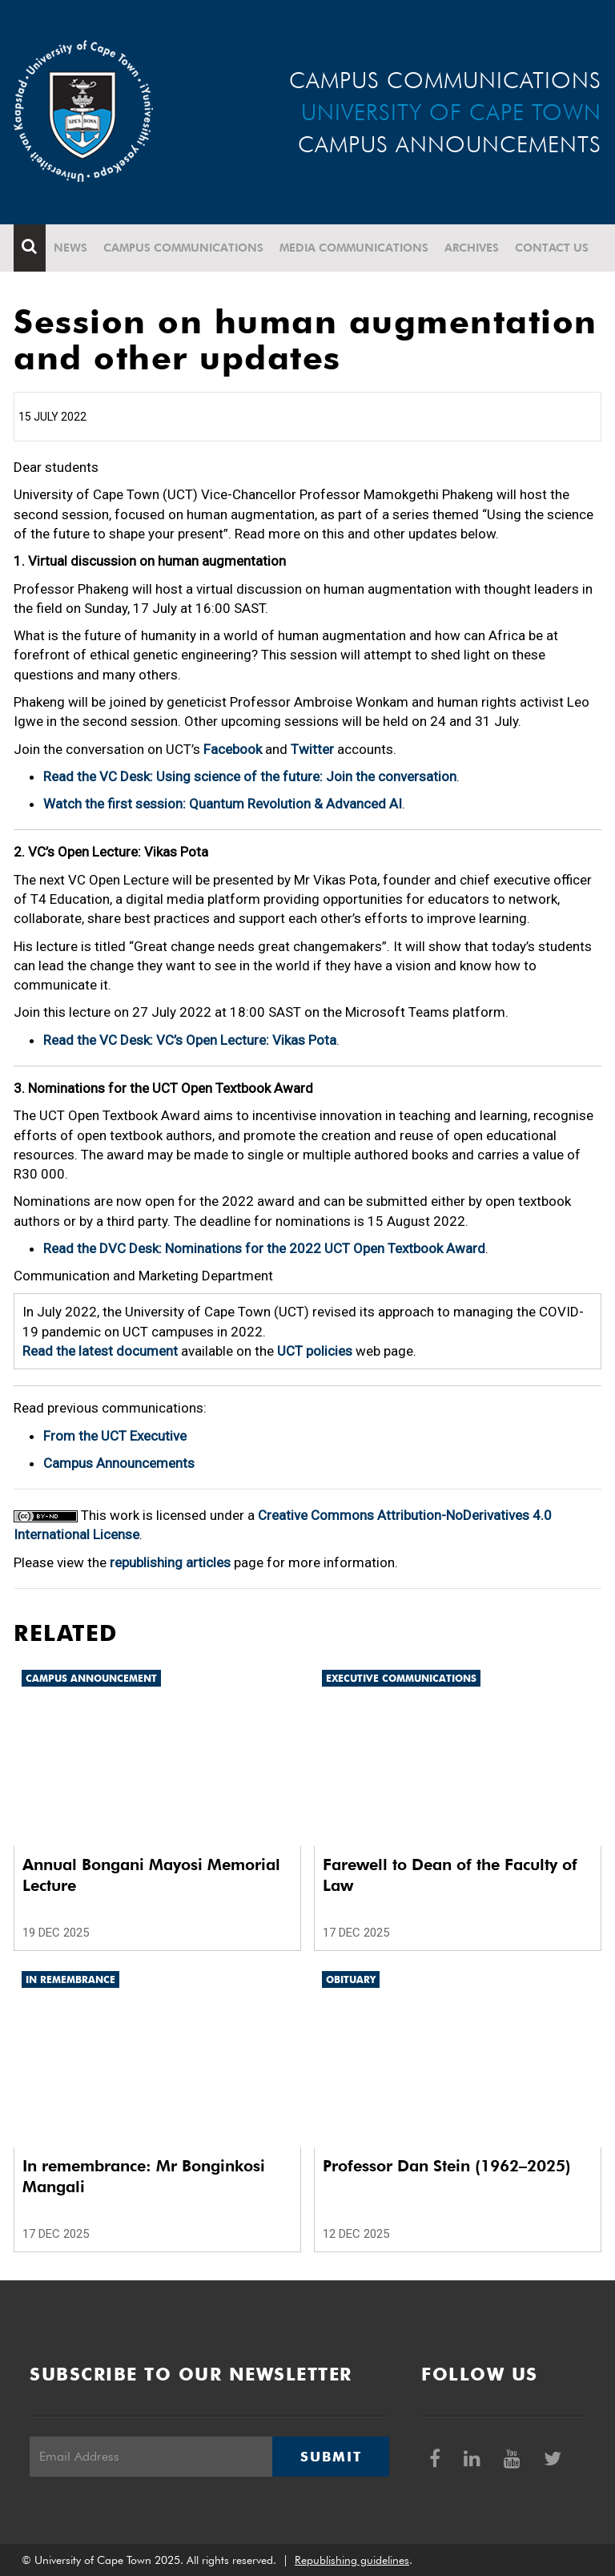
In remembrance (70, 1979)
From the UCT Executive (115, 1436)
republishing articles (170, 1562)
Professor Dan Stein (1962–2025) (447, 2165)
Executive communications (401, 1678)
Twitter (312, 749)
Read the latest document (100, 1351)
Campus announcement (91, 1678)
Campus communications (183, 247)
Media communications (353, 247)
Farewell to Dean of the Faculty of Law (450, 1875)
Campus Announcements (119, 1463)
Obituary (351, 1979)
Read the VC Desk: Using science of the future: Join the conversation (249, 776)
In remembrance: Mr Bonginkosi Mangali (143, 2176)
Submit (330, 2457)
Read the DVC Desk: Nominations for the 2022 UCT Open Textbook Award (264, 1248)
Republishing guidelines (352, 2560)
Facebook (232, 749)
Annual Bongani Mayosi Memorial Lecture (151, 1875)
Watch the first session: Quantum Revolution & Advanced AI (222, 804)
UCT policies (314, 1351)
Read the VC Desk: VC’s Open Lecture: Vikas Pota (189, 1040)
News (70, 247)
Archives (471, 247)
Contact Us (552, 247)
